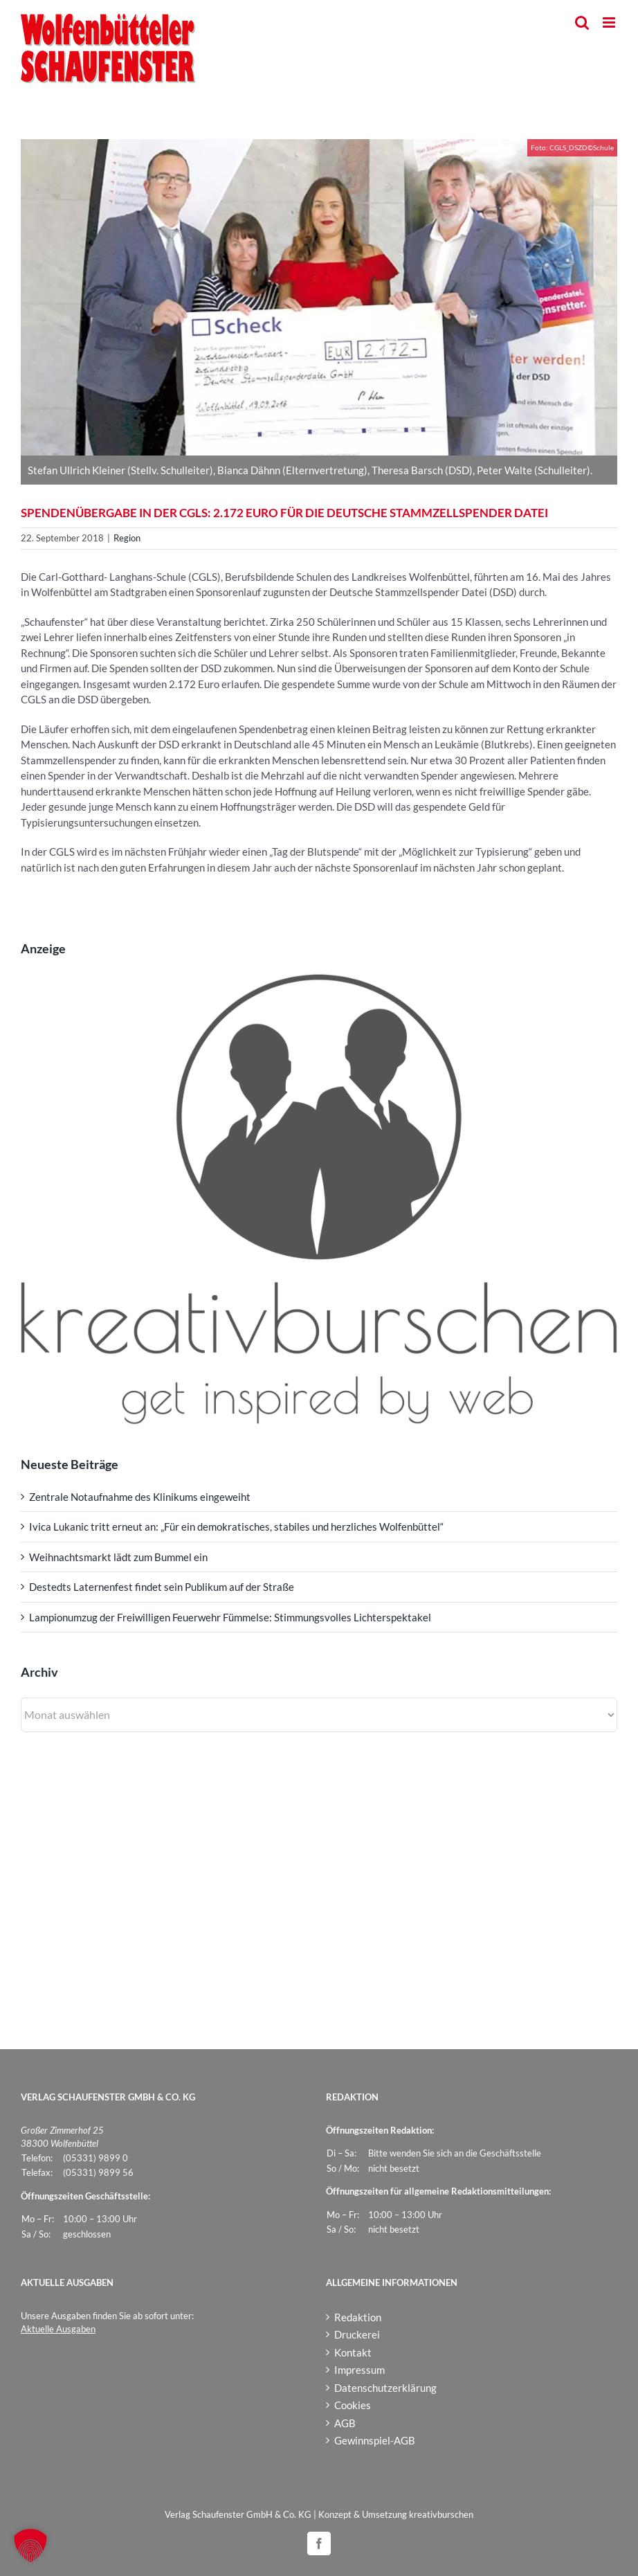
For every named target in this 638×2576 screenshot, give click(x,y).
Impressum (359, 2369)
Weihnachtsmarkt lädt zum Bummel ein (118, 1557)
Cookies (352, 2405)
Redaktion (357, 2317)
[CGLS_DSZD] (319, 297)
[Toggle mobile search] (582, 22)
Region (126, 537)
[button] (30, 2545)
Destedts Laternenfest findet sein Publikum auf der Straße (161, 1586)
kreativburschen (441, 2514)
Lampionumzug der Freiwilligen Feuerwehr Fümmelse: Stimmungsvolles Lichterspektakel (230, 1617)
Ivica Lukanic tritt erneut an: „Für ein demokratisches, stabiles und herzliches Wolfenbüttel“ (236, 1526)
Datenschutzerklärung (385, 2387)
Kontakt (353, 2352)
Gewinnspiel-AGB (374, 2440)
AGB (345, 2423)
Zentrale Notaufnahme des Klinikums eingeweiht (139, 1496)
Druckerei (357, 2334)
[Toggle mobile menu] (610, 22)
